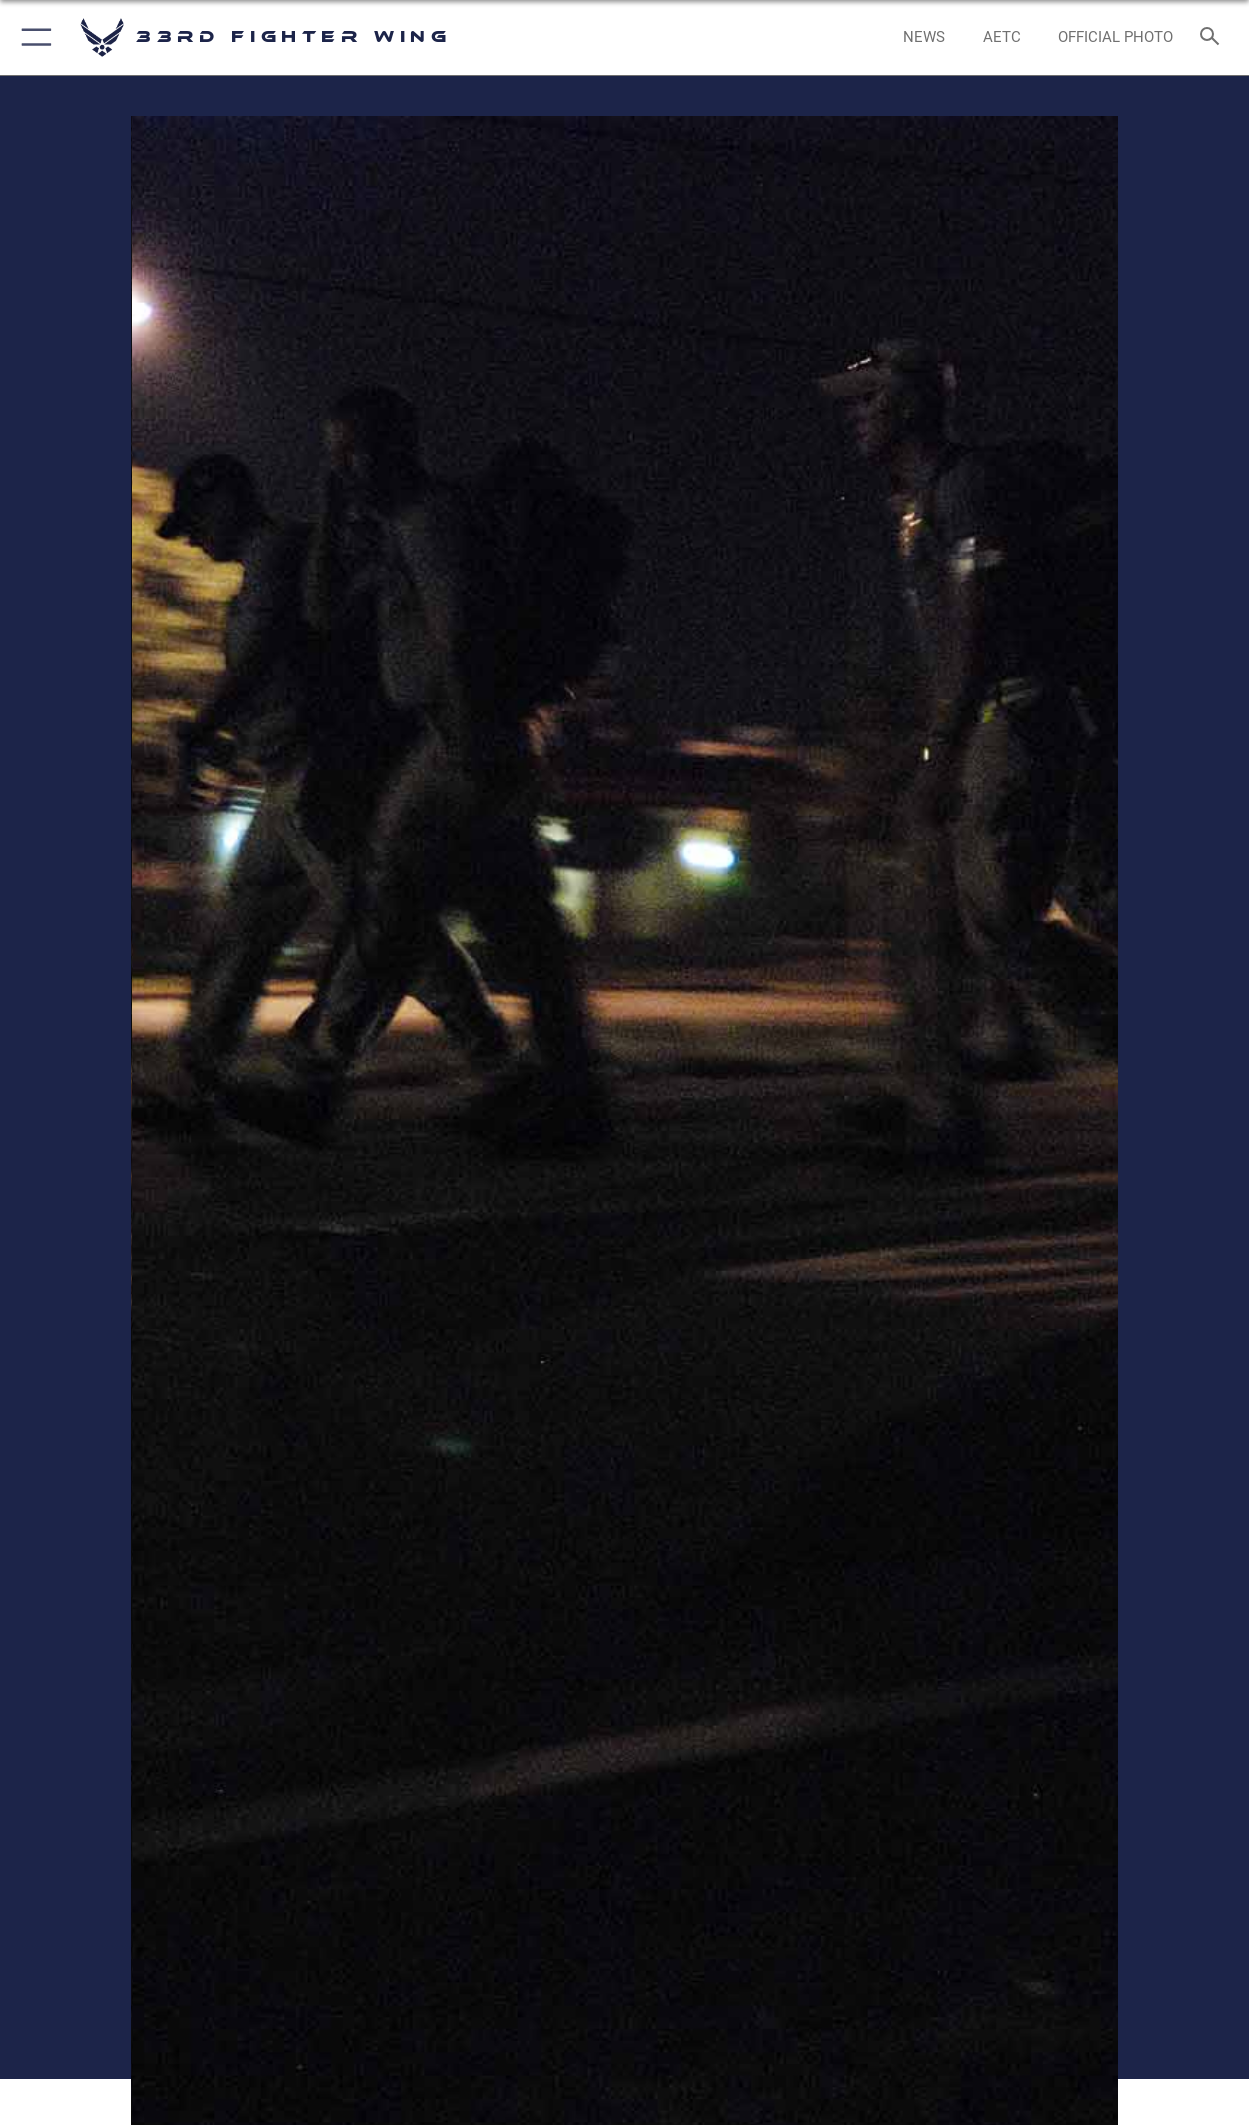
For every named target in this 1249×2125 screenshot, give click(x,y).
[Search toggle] (1214, 38)
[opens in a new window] (1002, 37)
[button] (32, 37)
